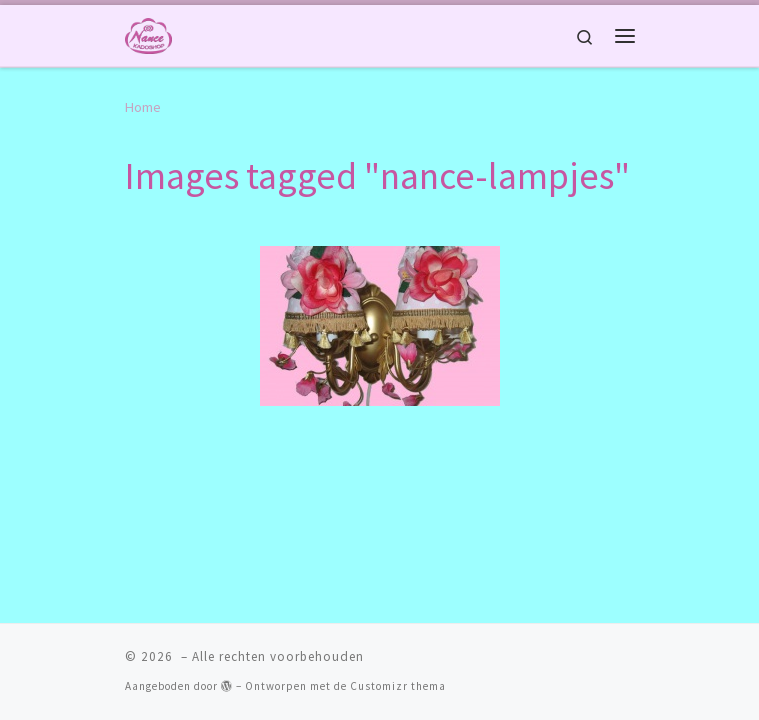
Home (143, 107)
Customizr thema (398, 633)
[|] (148, 33)
